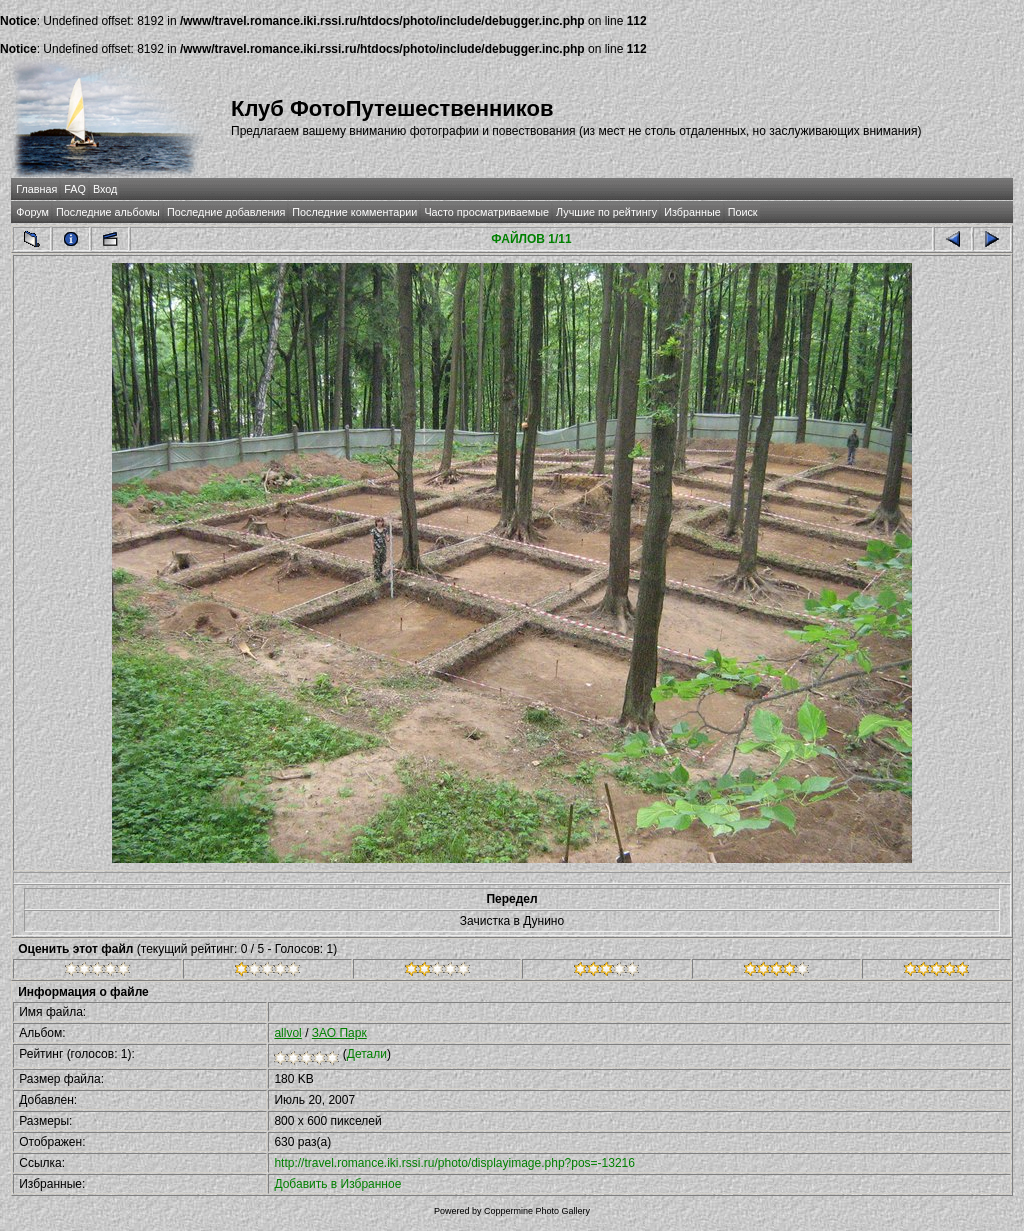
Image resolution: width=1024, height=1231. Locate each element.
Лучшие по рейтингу (606, 212)
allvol (287, 1033)
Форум (32, 212)
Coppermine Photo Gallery (537, 1211)
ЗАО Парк (339, 1033)
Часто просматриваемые (486, 212)
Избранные (692, 212)
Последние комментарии (354, 212)
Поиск (743, 212)
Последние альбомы (108, 212)
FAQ (75, 189)
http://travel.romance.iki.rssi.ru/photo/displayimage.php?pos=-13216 (454, 1163)
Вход (105, 189)
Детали (367, 1054)
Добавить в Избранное (337, 1184)
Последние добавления (226, 212)
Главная (36, 189)
